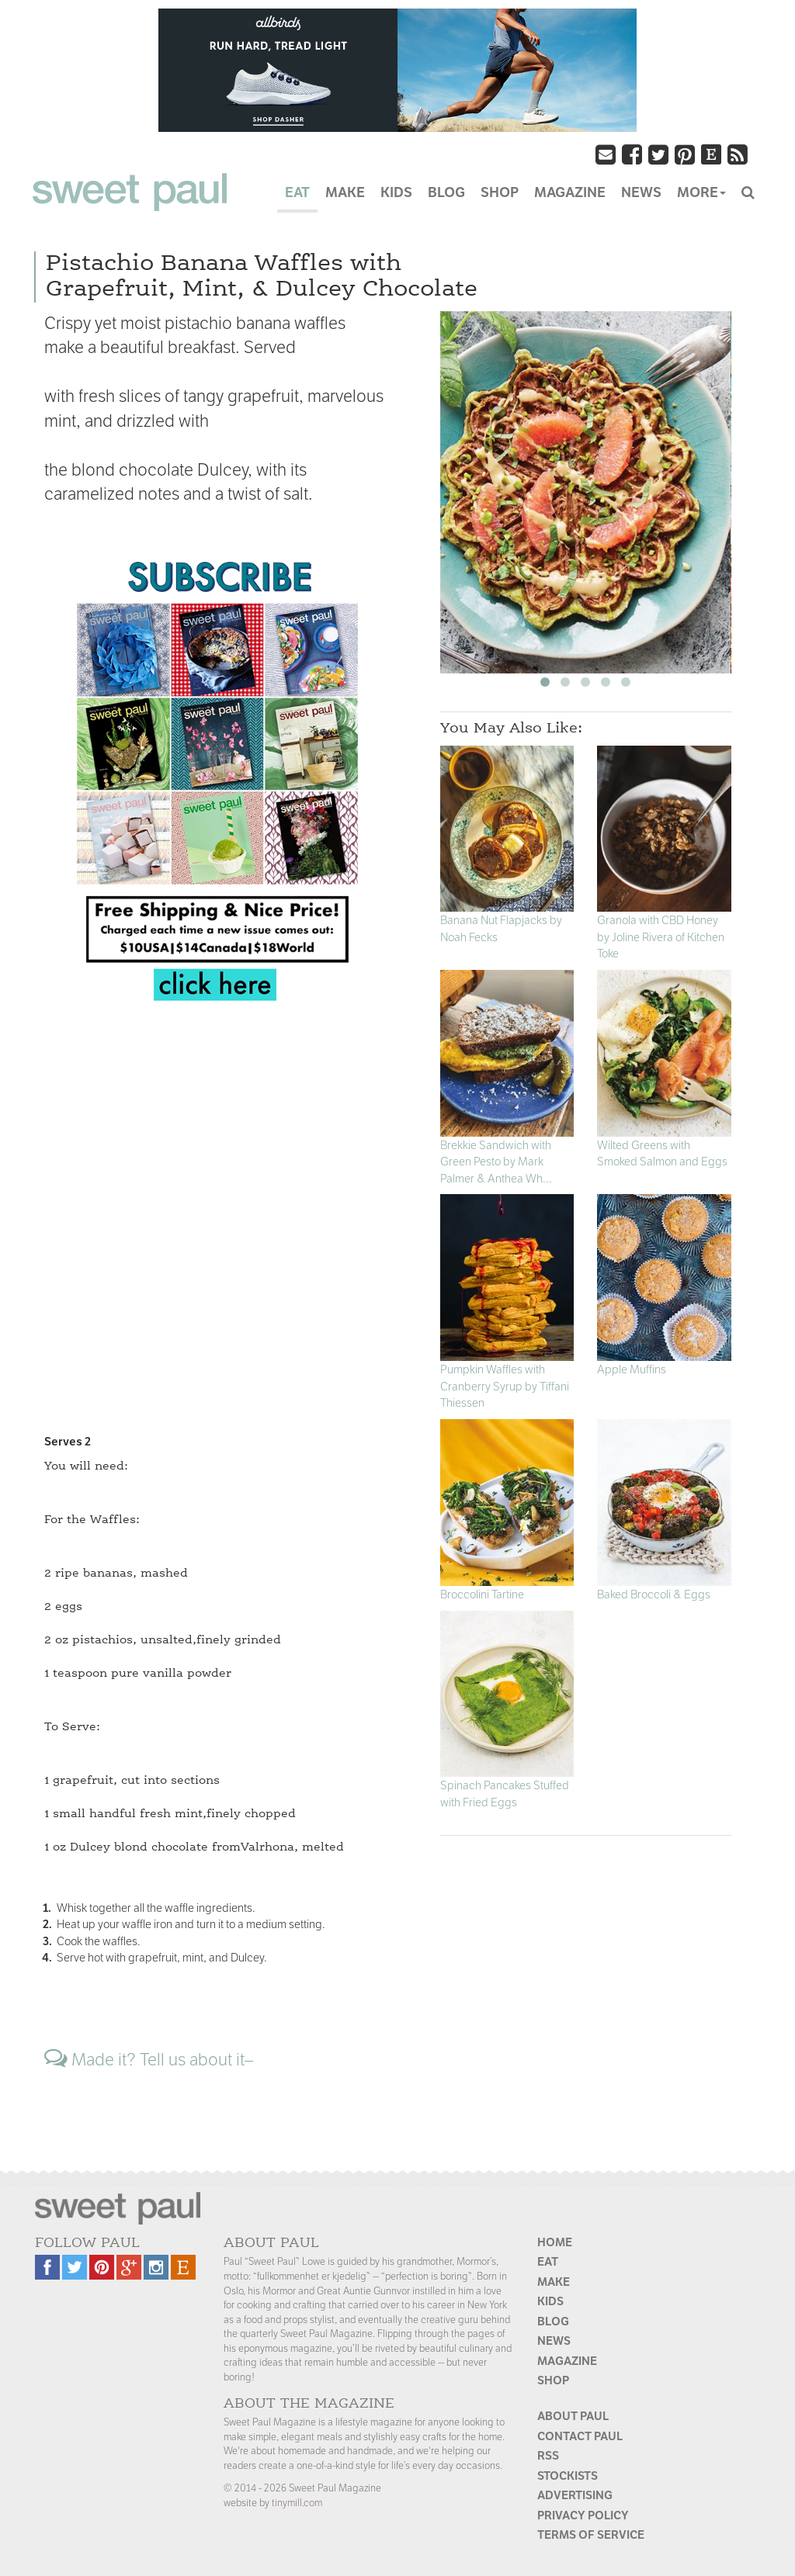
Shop (553, 2380)
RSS (548, 2455)
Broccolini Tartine (482, 1594)
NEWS (641, 192)
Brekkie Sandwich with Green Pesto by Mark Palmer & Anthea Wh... (496, 1161)
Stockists (567, 2475)
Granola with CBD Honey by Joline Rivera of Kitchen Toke (660, 936)
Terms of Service (590, 2534)
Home (554, 2242)
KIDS (396, 192)
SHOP (500, 192)
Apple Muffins (631, 1369)
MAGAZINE (570, 192)
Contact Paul (580, 2436)
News (554, 2340)
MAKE (345, 192)
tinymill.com (297, 2502)
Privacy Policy (583, 2515)
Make (553, 2281)
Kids (550, 2301)
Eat (547, 2261)
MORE (701, 192)
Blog (553, 2321)
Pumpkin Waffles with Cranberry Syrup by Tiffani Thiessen (504, 1386)
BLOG (446, 192)
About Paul (573, 2415)
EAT (297, 192)
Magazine (567, 2360)
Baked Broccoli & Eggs (653, 1594)
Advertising (575, 2495)
